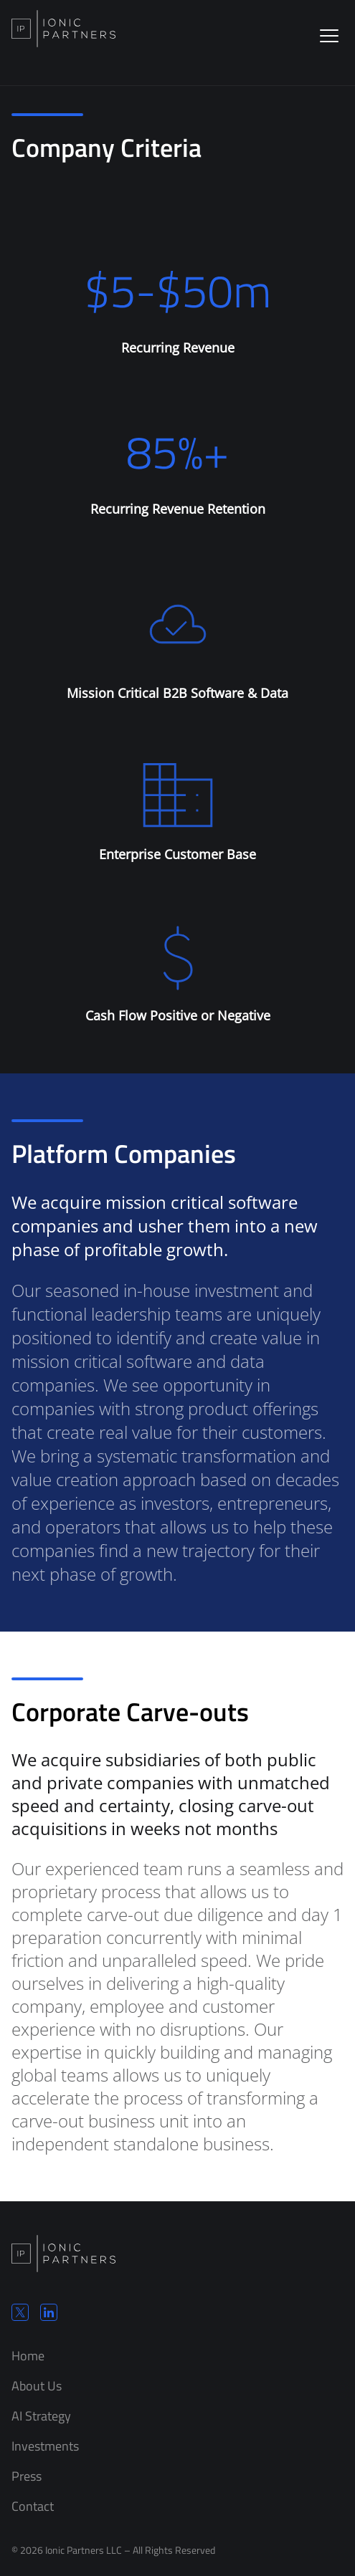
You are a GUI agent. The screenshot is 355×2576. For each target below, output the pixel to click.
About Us (36, 2386)
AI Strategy (41, 2416)
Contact (32, 2506)
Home (27, 2356)
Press (26, 2476)
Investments (45, 2446)
